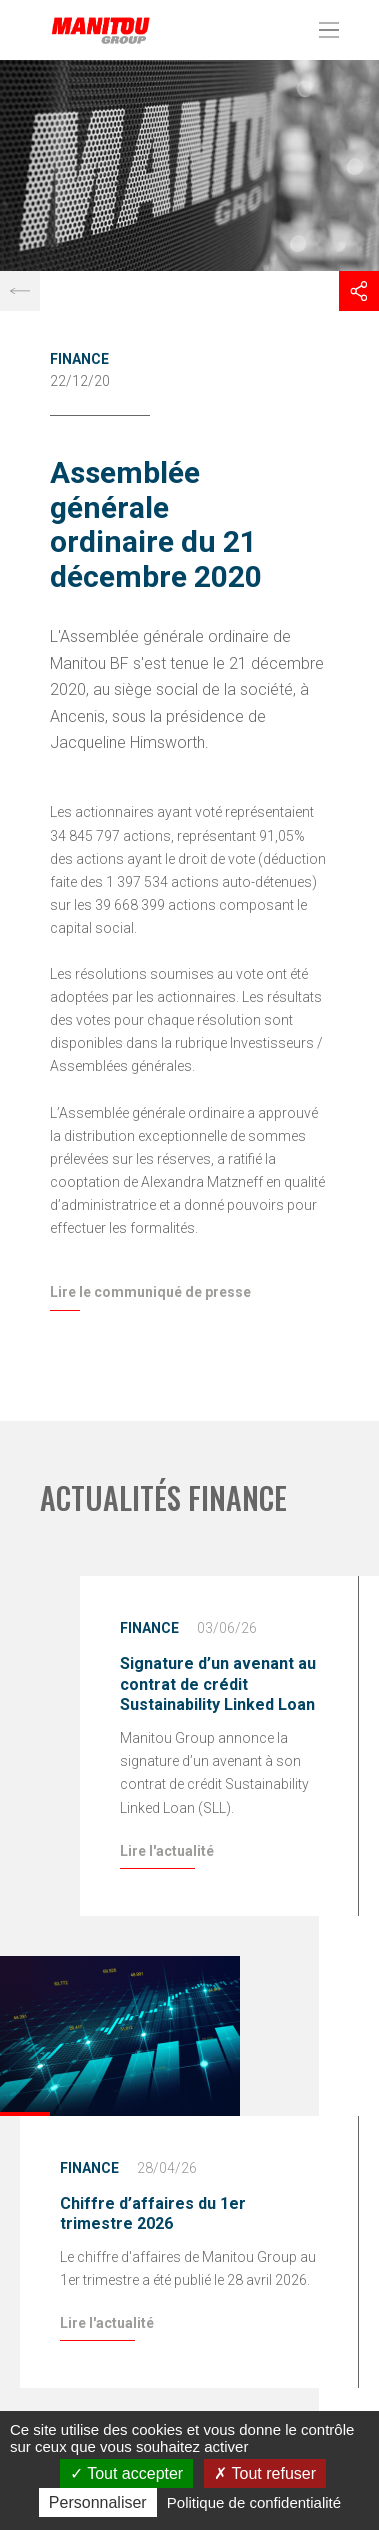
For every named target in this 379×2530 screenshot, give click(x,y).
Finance (79, 359)
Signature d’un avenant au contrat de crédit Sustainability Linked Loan (218, 1684)
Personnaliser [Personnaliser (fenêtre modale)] (98, 2502)
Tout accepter (126, 2473)
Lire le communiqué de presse (150, 1292)
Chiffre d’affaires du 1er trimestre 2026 (153, 2214)
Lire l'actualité (167, 1851)
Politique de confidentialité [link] (254, 2502)
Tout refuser (265, 2473)
